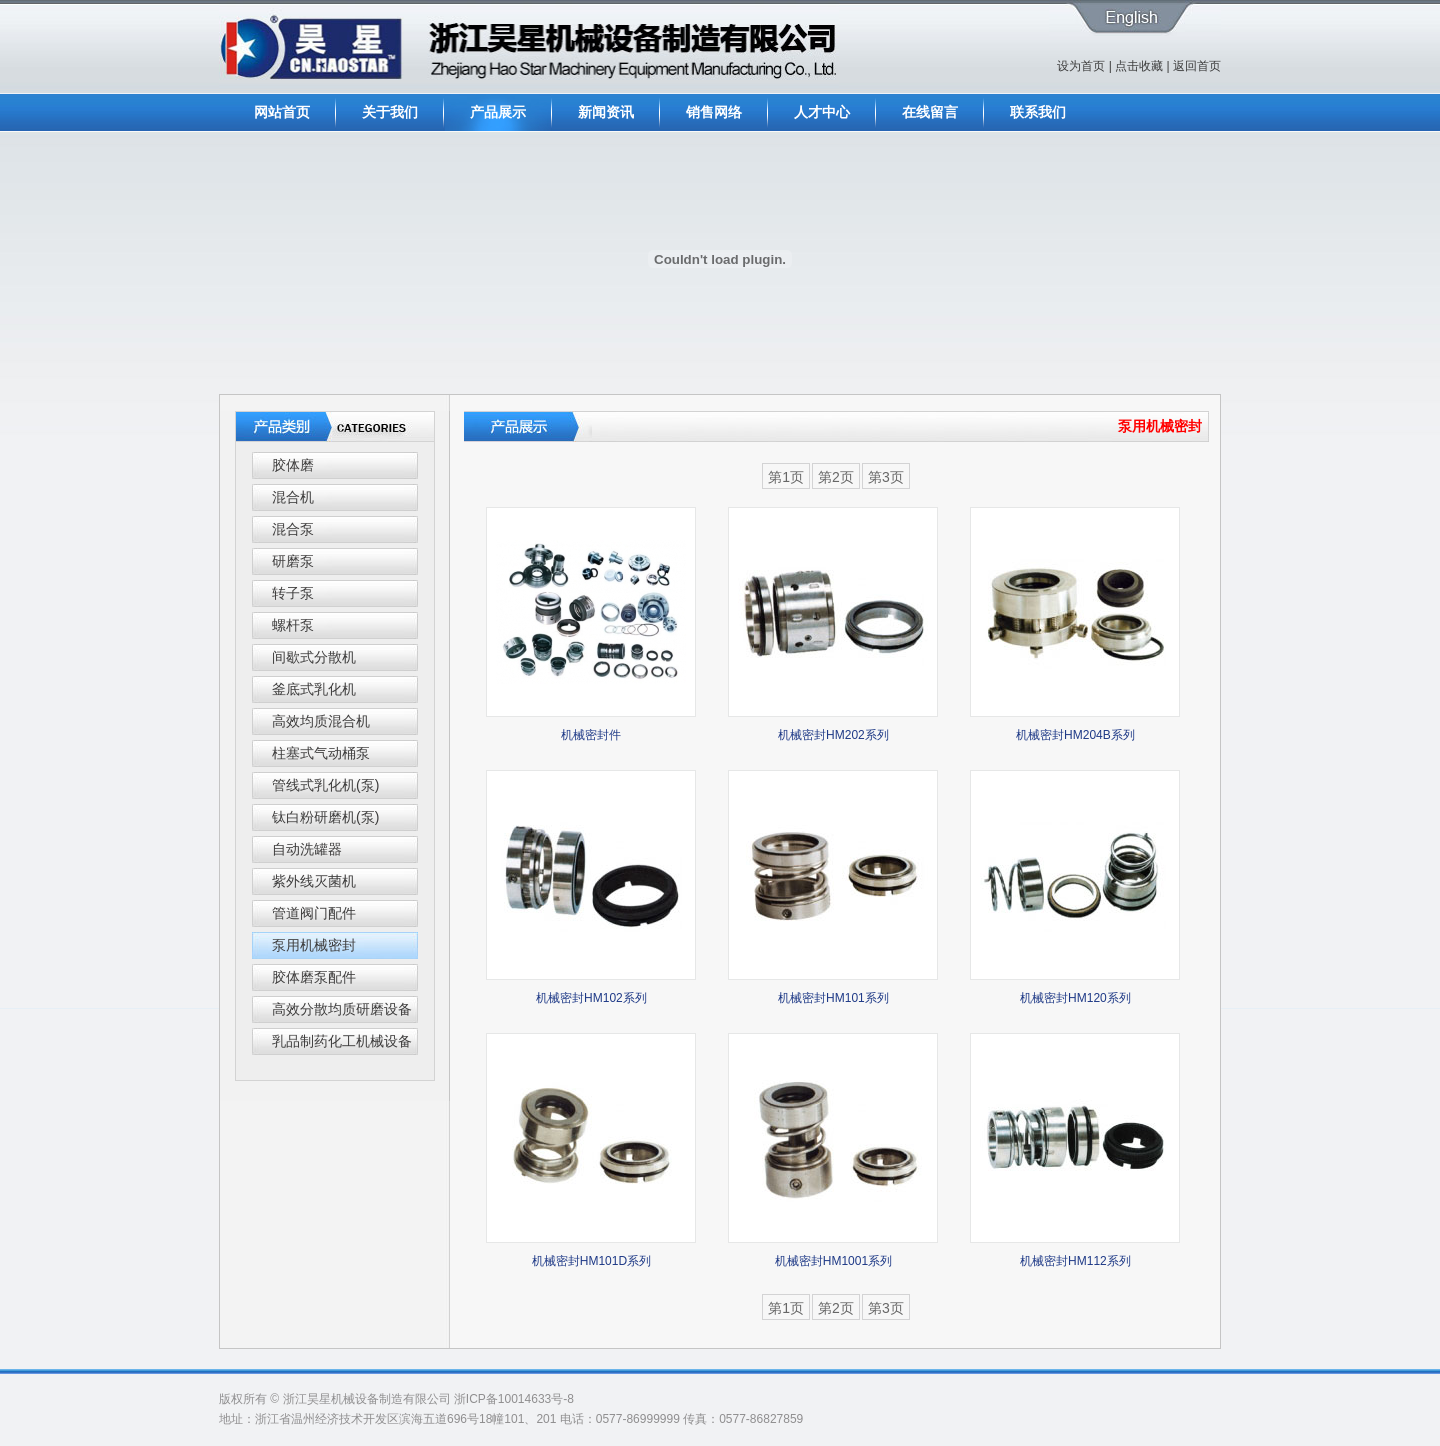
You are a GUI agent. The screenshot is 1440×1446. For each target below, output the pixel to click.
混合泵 (293, 529)
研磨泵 (293, 561)
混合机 (293, 497)
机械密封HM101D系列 (591, 1261)
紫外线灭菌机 (314, 881)
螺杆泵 (293, 625)
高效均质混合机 (321, 721)
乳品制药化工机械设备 (342, 1041)
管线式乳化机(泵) (325, 785)
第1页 (786, 477)
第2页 (836, 477)
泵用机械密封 (314, 945)
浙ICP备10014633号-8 (514, 1399)
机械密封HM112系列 (1075, 1261)
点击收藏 (1139, 66)
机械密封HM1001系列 (833, 1261)
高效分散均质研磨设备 (342, 1009)
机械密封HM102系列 (591, 998)
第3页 (886, 477)
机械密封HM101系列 (833, 998)
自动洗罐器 (307, 849)
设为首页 (1081, 66)
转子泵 (293, 593)
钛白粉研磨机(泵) (325, 817)
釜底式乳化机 (314, 689)
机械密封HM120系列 (1075, 998)
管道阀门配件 (314, 913)
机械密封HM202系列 (833, 735)
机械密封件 (591, 735)
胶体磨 (293, 465)
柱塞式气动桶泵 (321, 753)
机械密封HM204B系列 (1075, 735)
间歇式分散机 (314, 657)
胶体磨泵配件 (314, 977)
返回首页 (1197, 66)
